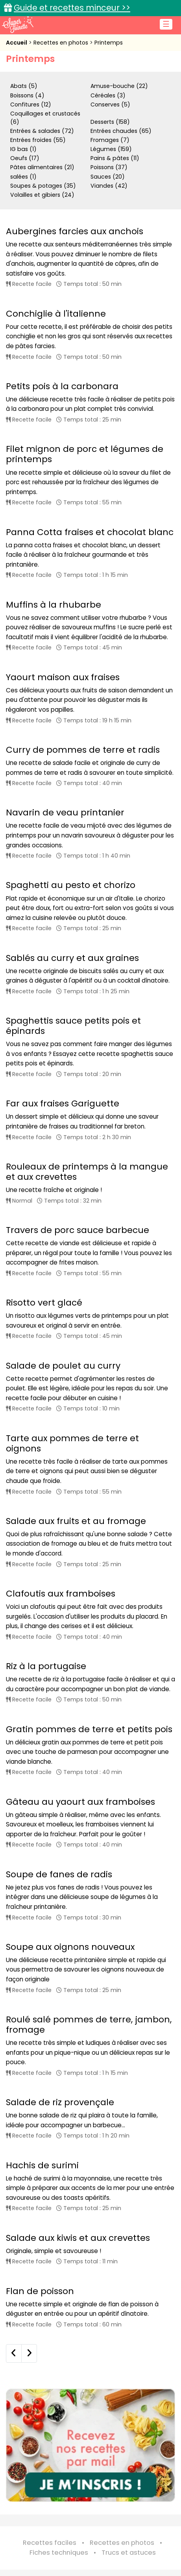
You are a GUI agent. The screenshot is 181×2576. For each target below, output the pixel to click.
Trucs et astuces (129, 2552)
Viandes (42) (108, 186)
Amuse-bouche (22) (119, 86)
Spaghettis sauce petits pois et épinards (73, 1026)
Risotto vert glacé (44, 1302)
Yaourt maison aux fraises (63, 677)
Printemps (108, 43)
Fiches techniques (59, 2552)
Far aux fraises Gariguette (62, 1103)
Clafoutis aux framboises (60, 1593)
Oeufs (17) (24, 158)
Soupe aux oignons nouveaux (70, 1947)
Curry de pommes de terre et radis (83, 750)
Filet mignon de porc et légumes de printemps (84, 454)
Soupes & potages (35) (43, 186)
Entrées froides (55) (38, 140)
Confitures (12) (30, 104)
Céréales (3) (108, 95)
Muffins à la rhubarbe (53, 605)
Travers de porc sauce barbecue (77, 1230)
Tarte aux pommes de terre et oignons (72, 1443)
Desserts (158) (110, 122)
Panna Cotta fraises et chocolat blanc (90, 532)
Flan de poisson (40, 2291)
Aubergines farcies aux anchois (74, 231)
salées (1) (23, 177)
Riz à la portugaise (46, 1666)
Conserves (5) (110, 104)
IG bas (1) (23, 149)
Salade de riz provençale (60, 2102)
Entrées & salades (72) (42, 131)
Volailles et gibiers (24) (42, 195)
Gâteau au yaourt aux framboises (80, 1802)
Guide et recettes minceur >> (72, 7)
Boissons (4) (27, 95)
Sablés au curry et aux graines (72, 958)
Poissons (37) (108, 167)
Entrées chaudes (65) (120, 131)
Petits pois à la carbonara (62, 386)
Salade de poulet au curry (63, 1366)
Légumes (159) (111, 149)
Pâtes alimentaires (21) (42, 167)
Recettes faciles (49, 2542)
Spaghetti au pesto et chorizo (70, 885)
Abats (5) (23, 86)
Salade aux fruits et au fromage (76, 1521)
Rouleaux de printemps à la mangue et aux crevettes (87, 1171)
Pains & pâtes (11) (114, 158)
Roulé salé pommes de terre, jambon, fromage (89, 2024)
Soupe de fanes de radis (59, 1874)
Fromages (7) (109, 140)
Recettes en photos (61, 43)
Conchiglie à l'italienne (56, 314)
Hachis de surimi (42, 2165)
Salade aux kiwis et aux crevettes (78, 2238)
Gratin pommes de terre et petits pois (89, 1729)
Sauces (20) (107, 177)
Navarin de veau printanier (65, 812)
